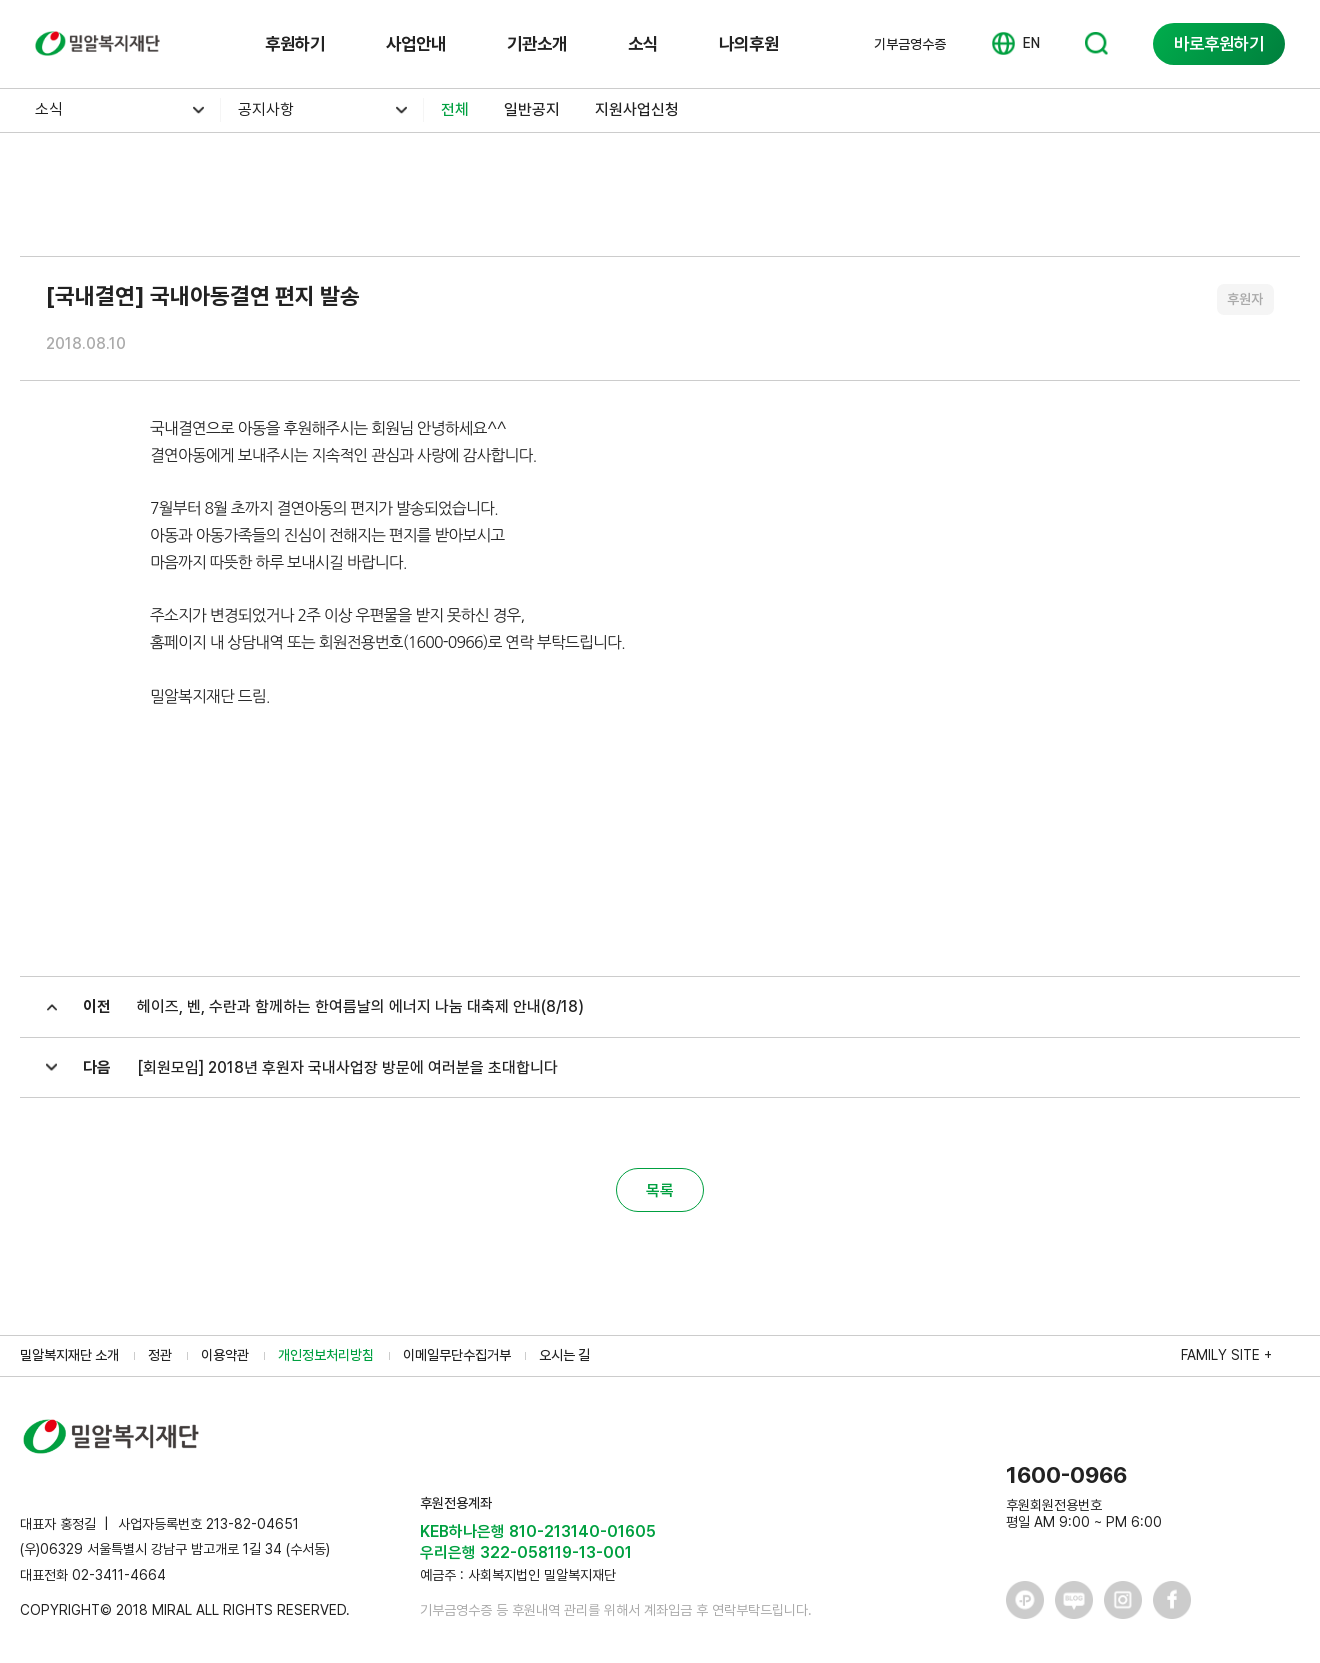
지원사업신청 (637, 109)
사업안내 (416, 43)
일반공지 (532, 109)
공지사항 (266, 109)
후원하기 (295, 43)
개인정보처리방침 (326, 1355)
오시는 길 (564, 1355)
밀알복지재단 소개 (69, 1355)
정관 (160, 1355)
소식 (643, 43)
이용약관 (225, 1355)
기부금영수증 (910, 44)
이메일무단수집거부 (457, 1355)
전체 (455, 109)
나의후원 (749, 43)
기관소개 (537, 43)
